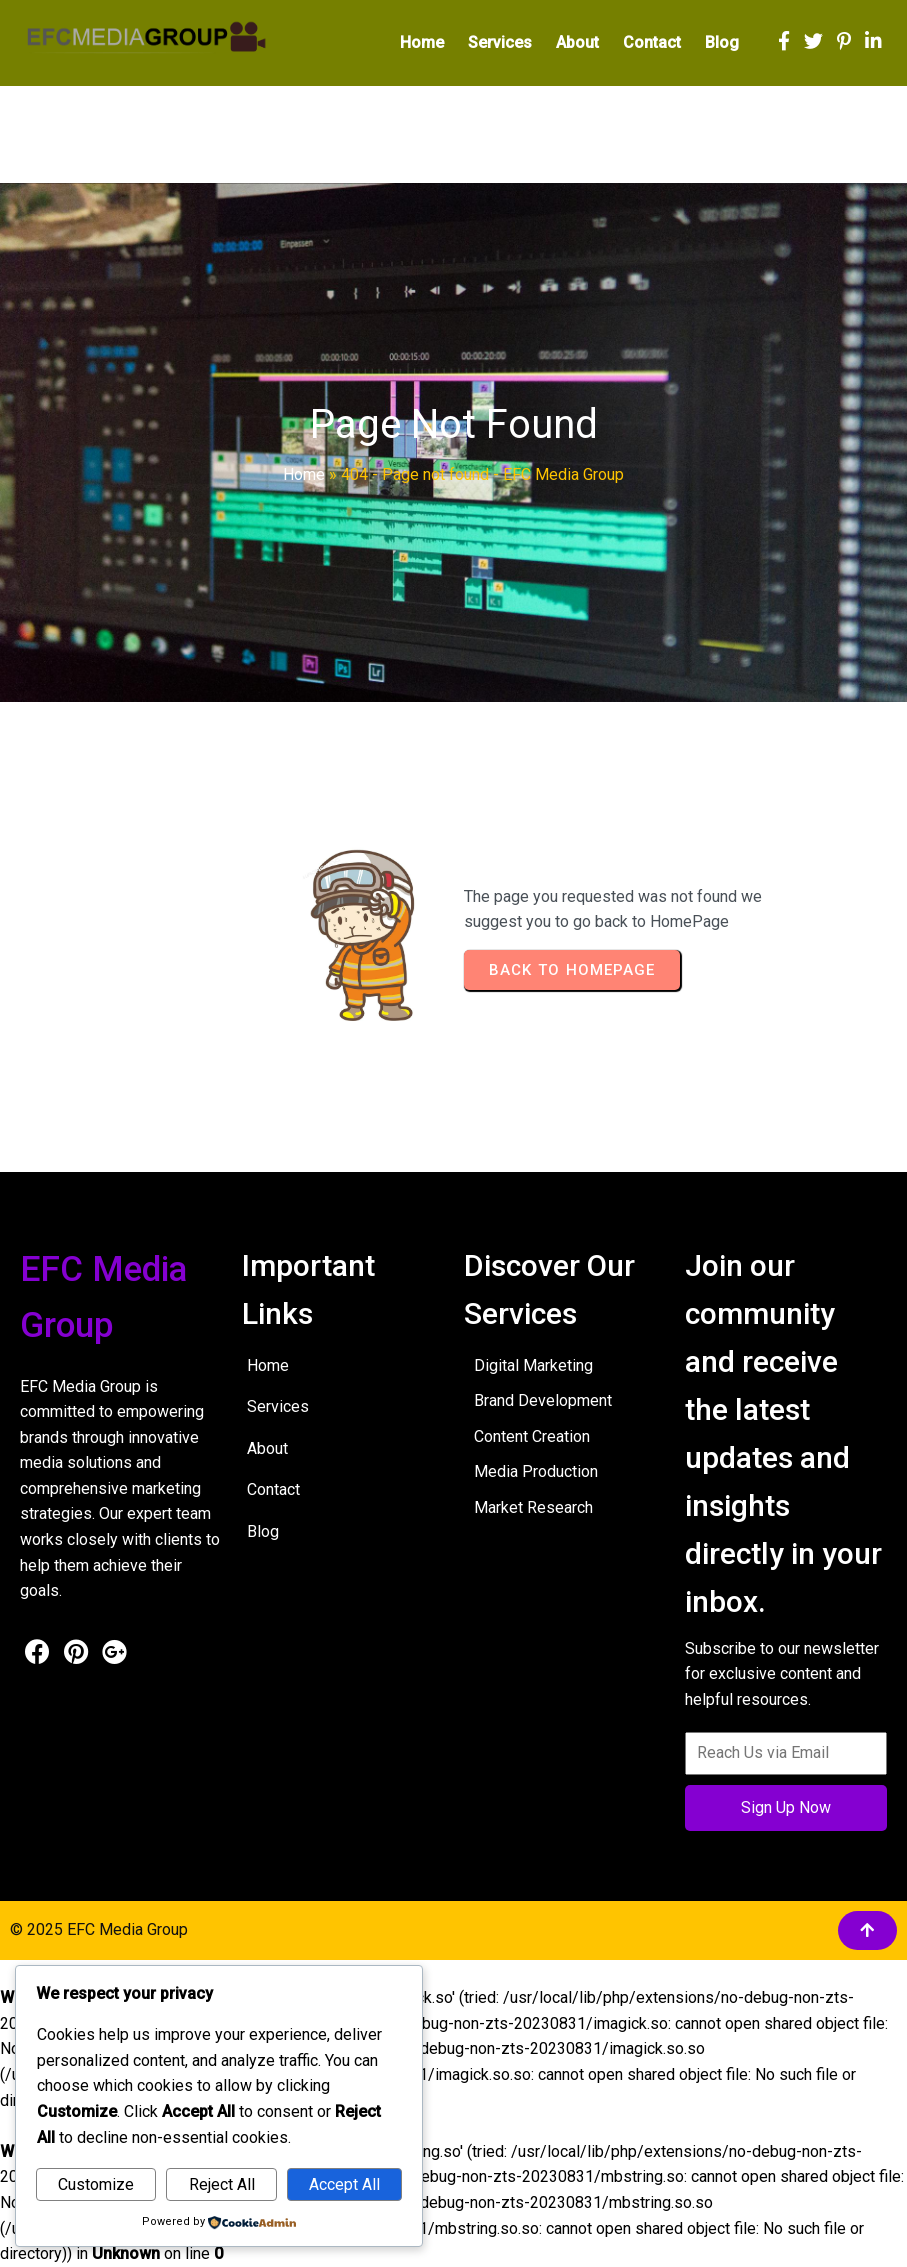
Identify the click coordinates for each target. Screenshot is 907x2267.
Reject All (222, 2184)
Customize (96, 2184)
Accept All (344, 2184)
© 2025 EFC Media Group (99, 1929)
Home (304, 474)
